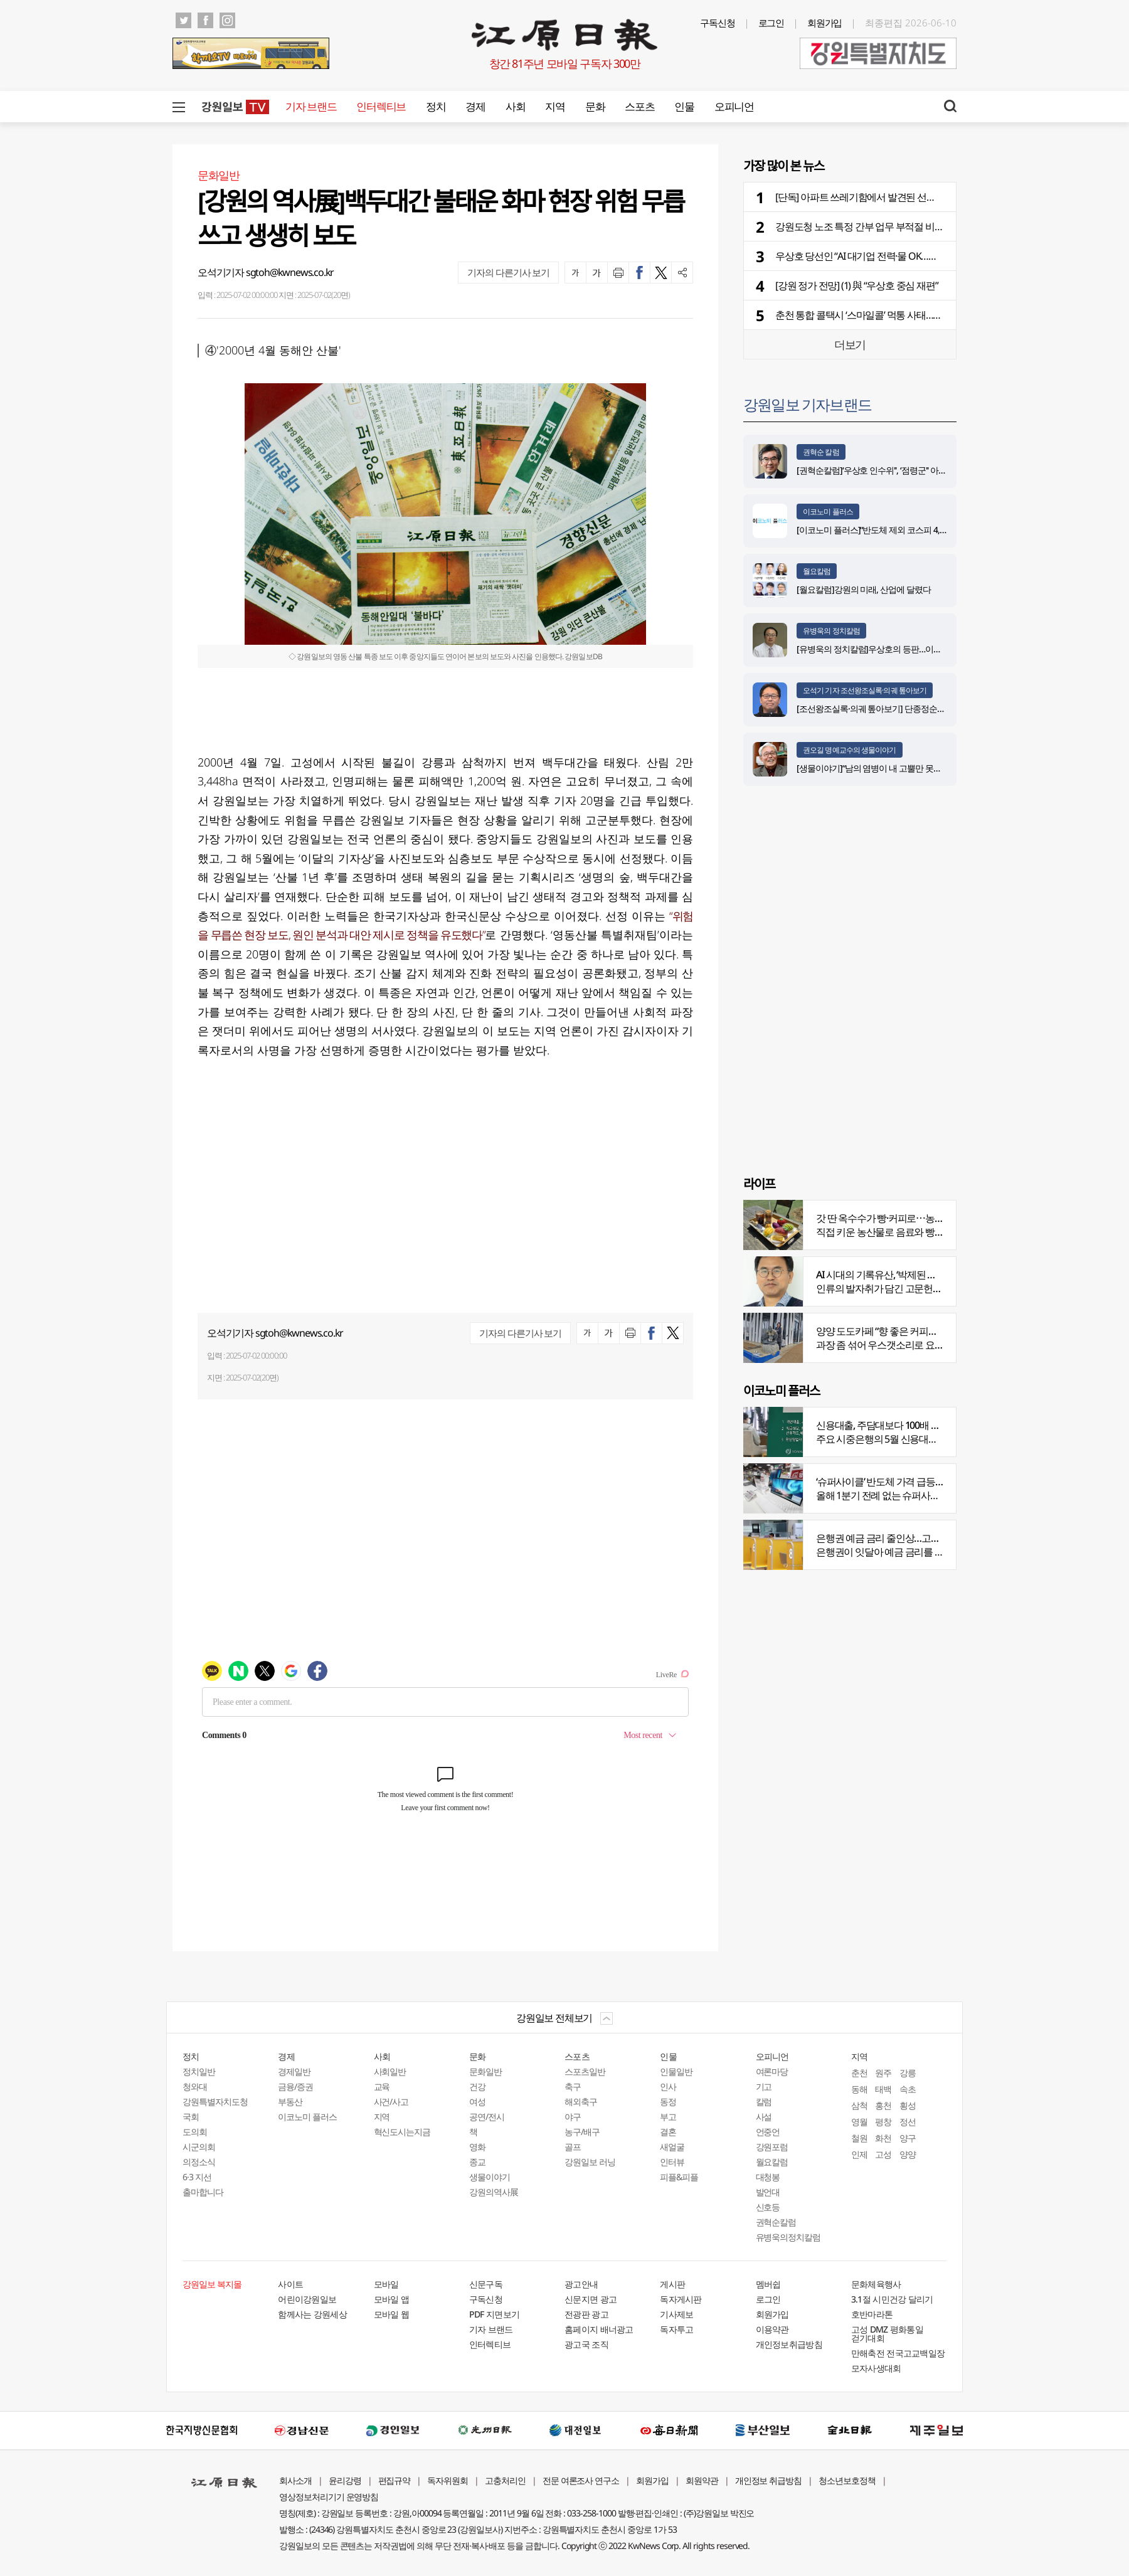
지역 (554, 106)
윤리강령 (345, 2480)
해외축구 (580, 2101)
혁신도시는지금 (402, 2132)
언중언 (768, 2132)
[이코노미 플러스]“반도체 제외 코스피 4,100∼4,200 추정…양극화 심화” (922, 530)
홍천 (883, 2105)
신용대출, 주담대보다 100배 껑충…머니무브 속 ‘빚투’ (921, 1425)
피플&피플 (679, 2177)
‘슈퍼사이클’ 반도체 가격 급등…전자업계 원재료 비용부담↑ (934, 1481)
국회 (191, 2117)
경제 (475, 106)
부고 (668, 2117)
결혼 (668, 2132)
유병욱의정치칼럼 (788, 2237)
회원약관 (702, 2480)
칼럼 (764, 2101)
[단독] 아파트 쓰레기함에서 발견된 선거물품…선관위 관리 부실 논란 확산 (923, 197)
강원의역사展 (493, 2192)
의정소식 (199, 2162)
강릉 (907, 2073)
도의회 (195, 2132)
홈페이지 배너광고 (598, 2329)
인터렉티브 (381, 106)
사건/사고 (391, 2101)
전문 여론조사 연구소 (581, 2480)
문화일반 (485, 2071)
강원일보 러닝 (589, 2162)
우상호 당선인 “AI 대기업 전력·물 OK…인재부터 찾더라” (886, 256)
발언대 (768, 2192)
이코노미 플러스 (828, 511)
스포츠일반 (584, 2071)
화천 (883, 2138)
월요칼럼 (816, 571)
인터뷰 (672, 2162)
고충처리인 (505, 2480)
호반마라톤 (872, 2314)
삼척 (859, 2105)
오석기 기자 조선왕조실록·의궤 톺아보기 (864, 690)
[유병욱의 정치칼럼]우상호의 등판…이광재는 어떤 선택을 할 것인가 (917, 649)
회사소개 (295, 2480)
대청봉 (768, 2177)
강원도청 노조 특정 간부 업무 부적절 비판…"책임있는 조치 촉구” (905, 226)
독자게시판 (681, 2299)
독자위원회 (447, 2480)
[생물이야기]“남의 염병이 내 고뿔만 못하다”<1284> (887, 768)
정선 (907, 2122)
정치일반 (199, 2071)
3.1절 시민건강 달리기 (892, 2299)
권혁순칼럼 (776, 2222)
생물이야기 (489, 2177)
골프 (572, 2147)
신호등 (768, 2207)
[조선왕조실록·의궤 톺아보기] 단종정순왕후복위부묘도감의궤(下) (913, 708)
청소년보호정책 (847, 2480)
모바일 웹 (392, 2314)
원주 (883, 2073)
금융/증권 (295, 2086)
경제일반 (294, 2071)
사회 (515, 106)
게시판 (672, 2284)
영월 (859, 2122)
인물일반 (676, 2071)
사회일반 (390, 2071)
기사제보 (676, 2314)
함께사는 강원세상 (312, 2314)
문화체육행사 (876, 2284)
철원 (859, 2138)
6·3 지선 (197, 2177)
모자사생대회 (876, 2368)
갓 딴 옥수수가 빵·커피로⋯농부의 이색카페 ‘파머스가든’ (929, 1218)
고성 (883, 2154)
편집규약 (394, 2480)
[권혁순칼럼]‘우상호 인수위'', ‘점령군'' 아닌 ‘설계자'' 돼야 (895, 470)
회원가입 (824, 22)
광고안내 (581, 2284)
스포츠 (639, 106)
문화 (595, 106)
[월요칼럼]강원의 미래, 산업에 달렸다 (864, 589)
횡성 (907, 2105)
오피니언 (734, 106)
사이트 (290, 2284)
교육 (382, 2086)
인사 (668, 2086)
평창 (883, 2122)
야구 (572, 2117)
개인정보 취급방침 (768, 2480)
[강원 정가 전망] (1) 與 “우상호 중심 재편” (856, 285)
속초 (907, 2089)
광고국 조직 (586, 2344)
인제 (859, 2154)
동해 (859, 2089)
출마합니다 (203, 2192)
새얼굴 (672, 2147)
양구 (907, 2138)
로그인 (771, 22)
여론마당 (772, 2071)
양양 (907, 2154)
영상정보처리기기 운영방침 (328, 2497)
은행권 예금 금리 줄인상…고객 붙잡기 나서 (903, 1538)
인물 (684, 106)
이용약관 (772, 2329)
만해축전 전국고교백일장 (898, 2353)
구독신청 (717, 22)
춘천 (859, 2073)
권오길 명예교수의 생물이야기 (849, 750)
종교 (477, 2162)
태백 (883, 2089)
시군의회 (199, 2147)
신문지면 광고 (590, 2299)
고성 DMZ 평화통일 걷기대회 (887, 2333)
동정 (668, 2101)
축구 (572, 2086)
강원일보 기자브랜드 (807, 404)
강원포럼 (772, 2147)
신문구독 (485, 2284)
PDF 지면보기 (494, 2314)
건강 (477, 2086)
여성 (477, 2101)
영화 (477, 2147)
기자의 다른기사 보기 (508, 272)
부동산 (290, 2101)
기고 (764, 2086)
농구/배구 (582, 2132)
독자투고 (676, 2329)
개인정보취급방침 (789, 2344)
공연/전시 (486, 2117)
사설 (764, 2117)
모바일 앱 (392, 2299)
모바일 (386, 2284)
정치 (435, 106)
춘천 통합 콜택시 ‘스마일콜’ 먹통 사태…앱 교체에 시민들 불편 (898, 315)
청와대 (195, 2086)
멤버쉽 (768, 2284)
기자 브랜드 (310, 106)
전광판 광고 (586, 2314)
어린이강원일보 (307, 2299)
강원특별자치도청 (215, 2101)
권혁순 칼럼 (821, 452)
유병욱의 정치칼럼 (831, 630)
